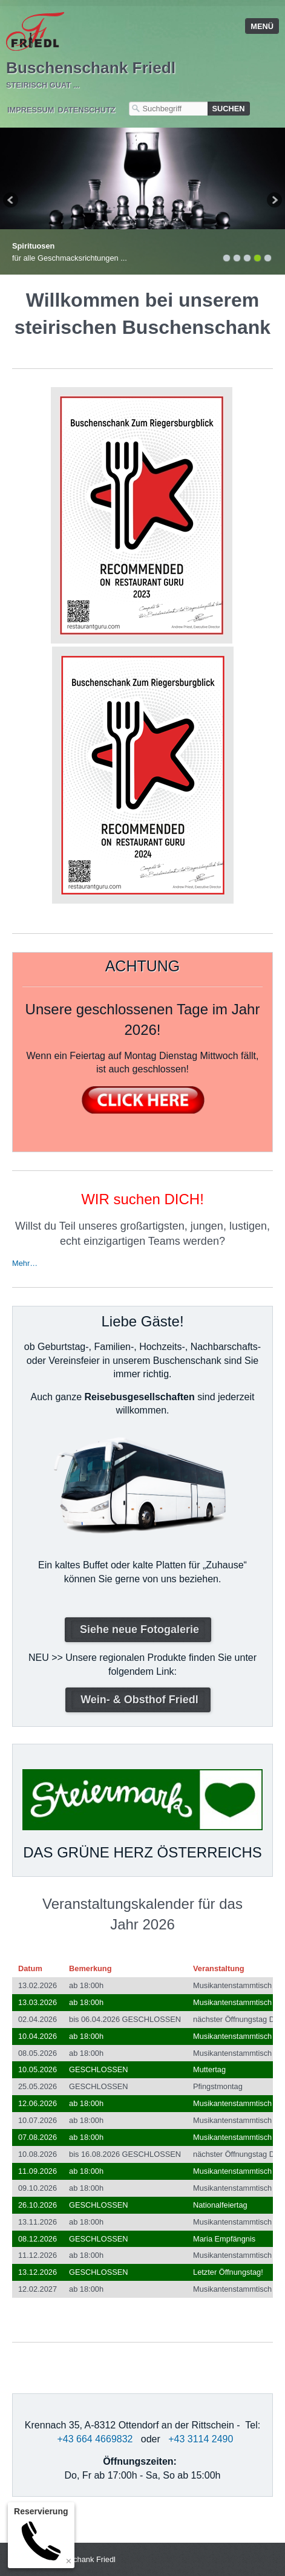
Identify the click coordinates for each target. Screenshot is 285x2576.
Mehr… (25, 1263)
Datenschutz (87, 109)
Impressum (30, 109)
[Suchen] (229, 109)
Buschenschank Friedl (90, 68)
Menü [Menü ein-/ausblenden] (262, 26)
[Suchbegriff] (168, 109)
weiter (273, 201)
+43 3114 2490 (200, 2439)
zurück (11, 201)
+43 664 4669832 (95, 2439)
